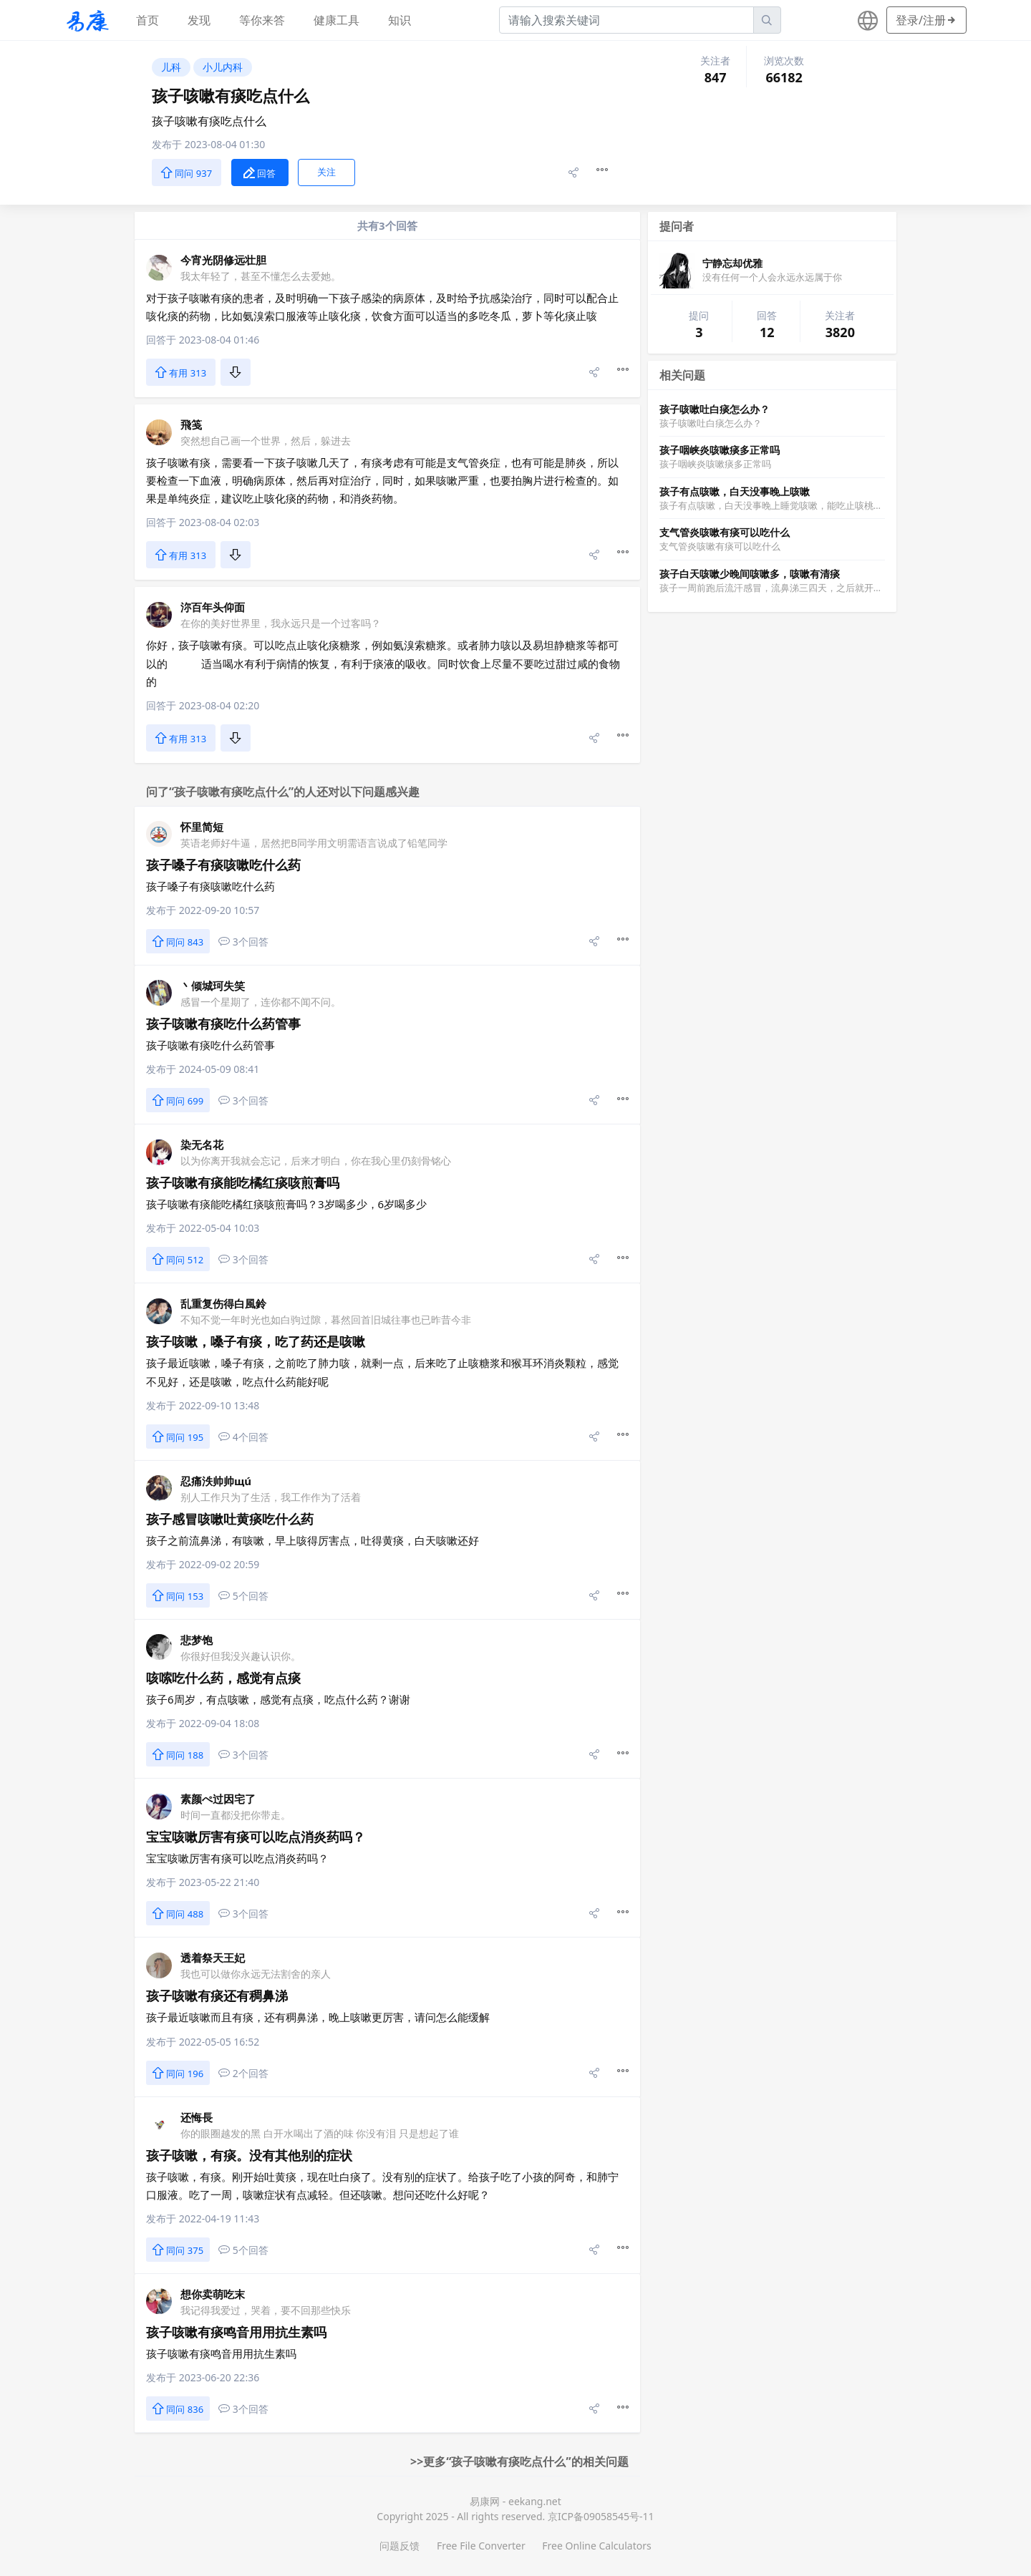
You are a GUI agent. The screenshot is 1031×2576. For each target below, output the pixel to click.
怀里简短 (201, 827)
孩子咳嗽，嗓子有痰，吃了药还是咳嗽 (255, 1341)
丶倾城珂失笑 (212, 985)
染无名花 (201, 1144)
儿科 (171, 67)
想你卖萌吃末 (212, 2294)
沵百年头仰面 (212, 607)
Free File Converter (481, 2545)
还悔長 (196, 2117)
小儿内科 (223, 67)
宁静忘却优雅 (732, 263)
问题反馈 (399, 2545)
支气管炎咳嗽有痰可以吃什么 (724, 532)
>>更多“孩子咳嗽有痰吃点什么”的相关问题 (519, 2461)
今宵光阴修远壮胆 (223, 260)
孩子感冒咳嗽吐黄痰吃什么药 (230, 1518)
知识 (399, 20)
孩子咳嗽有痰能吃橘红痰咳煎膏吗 (242, 1182)
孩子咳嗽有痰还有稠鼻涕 (217, 1995)
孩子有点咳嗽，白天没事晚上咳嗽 (734, 491)
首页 (147, 20)
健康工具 (336, 20)
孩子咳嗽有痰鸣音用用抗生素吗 (236, 2332)
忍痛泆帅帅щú (215, 1481)
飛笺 (191, 424)
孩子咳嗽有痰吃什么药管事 (223, 1023)
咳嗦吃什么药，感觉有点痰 (223, 1677)
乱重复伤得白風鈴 (223, 1303)
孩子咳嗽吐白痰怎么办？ (714, 409)
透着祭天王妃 (212, 1957)
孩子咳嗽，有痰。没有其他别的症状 (249, 2155)
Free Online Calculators (596, 2545)
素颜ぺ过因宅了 (218, 1799)
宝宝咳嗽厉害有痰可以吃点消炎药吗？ (255, 1836)
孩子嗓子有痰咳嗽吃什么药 (223, 864)
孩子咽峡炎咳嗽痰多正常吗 (719, 450)
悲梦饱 (196, 1640)
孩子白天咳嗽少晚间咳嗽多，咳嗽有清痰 (749, 573)
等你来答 (262, 20)
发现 (199, 20)
